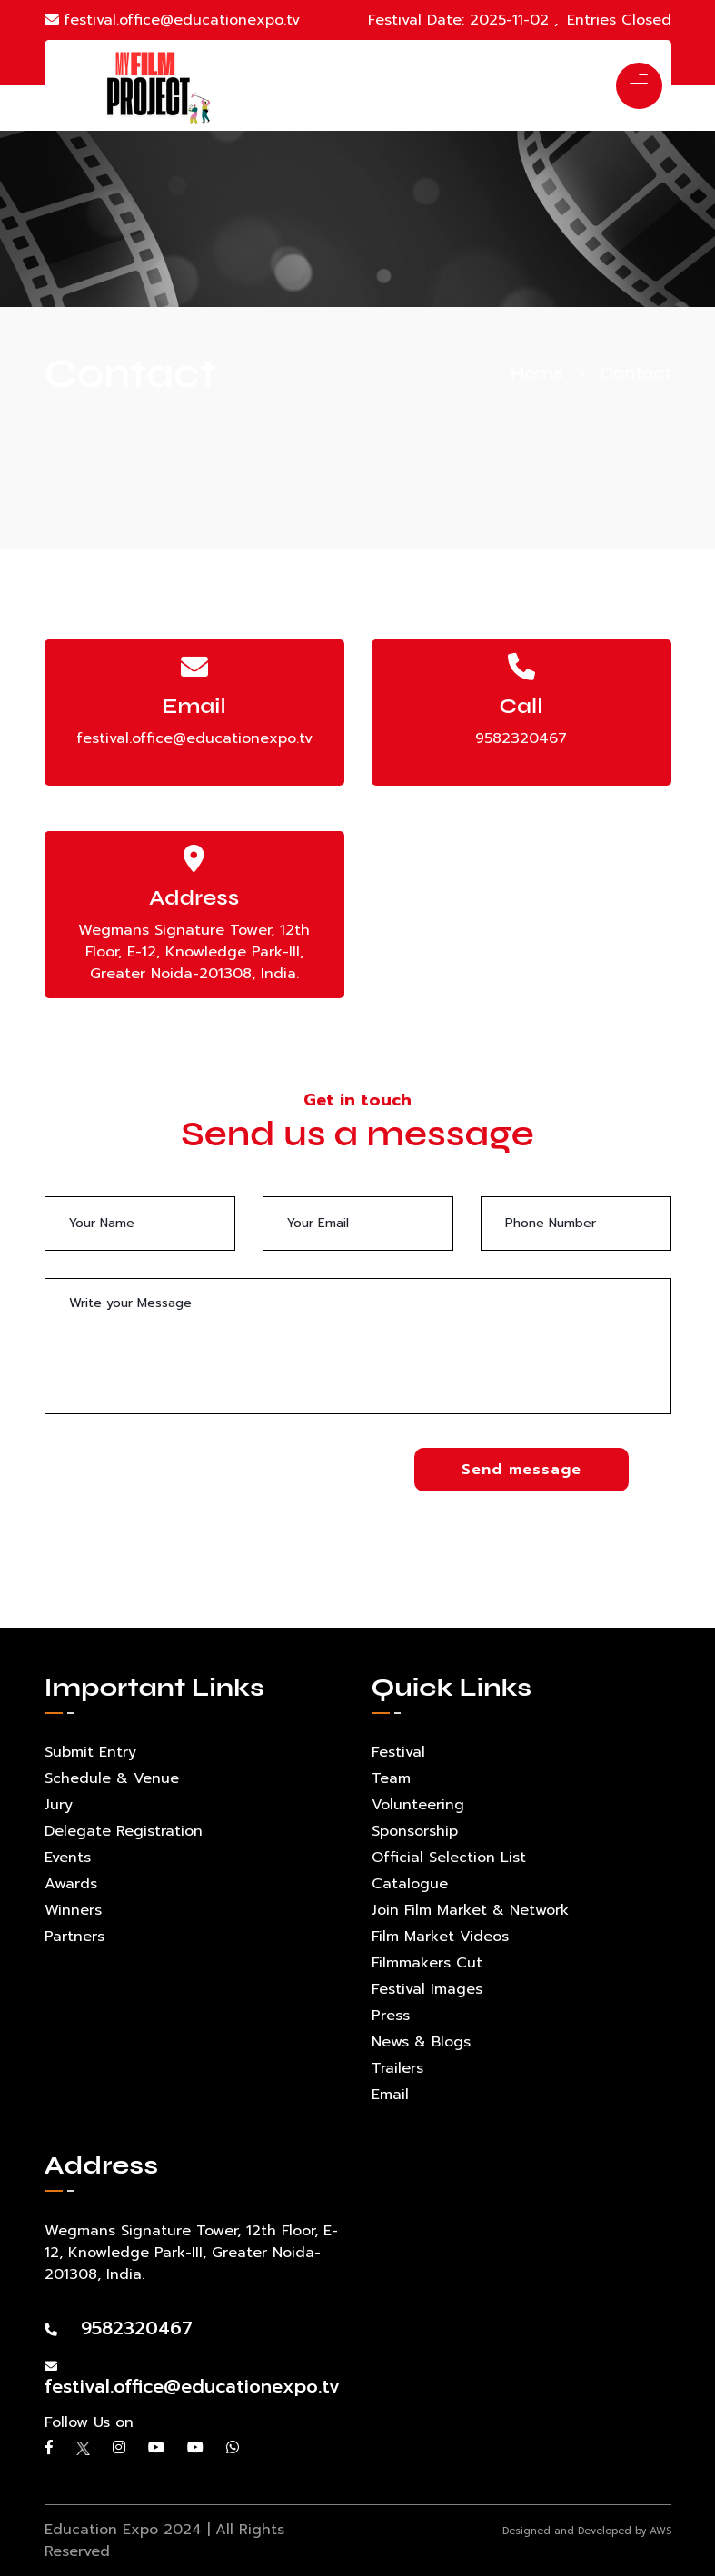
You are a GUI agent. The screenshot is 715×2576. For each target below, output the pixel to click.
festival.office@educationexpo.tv (172, 20)
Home (537, 373)
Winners (73, 1910)
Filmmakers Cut (427, 1963)
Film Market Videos (440, 1936)
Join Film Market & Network (470, 1910)
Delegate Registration (124, 1831)
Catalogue (410, 1884)
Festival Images (427, 1989)
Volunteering (418, 1805)
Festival (398, 1752)
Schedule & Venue (112, 1778)
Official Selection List (449, 1857)
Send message (521, 1470)
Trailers (397, 2068)
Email (390, 2094)
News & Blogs (421, 2042)
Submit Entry (90, 1752)
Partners (74, 1936)
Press (391, 2015)
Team (391, 1778)
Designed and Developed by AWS (586, 2531)
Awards (71, 1884)
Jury (59, 1805)
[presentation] (183, 1483)
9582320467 (521, 738)
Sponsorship (415, 1831)
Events (68, 1857)
